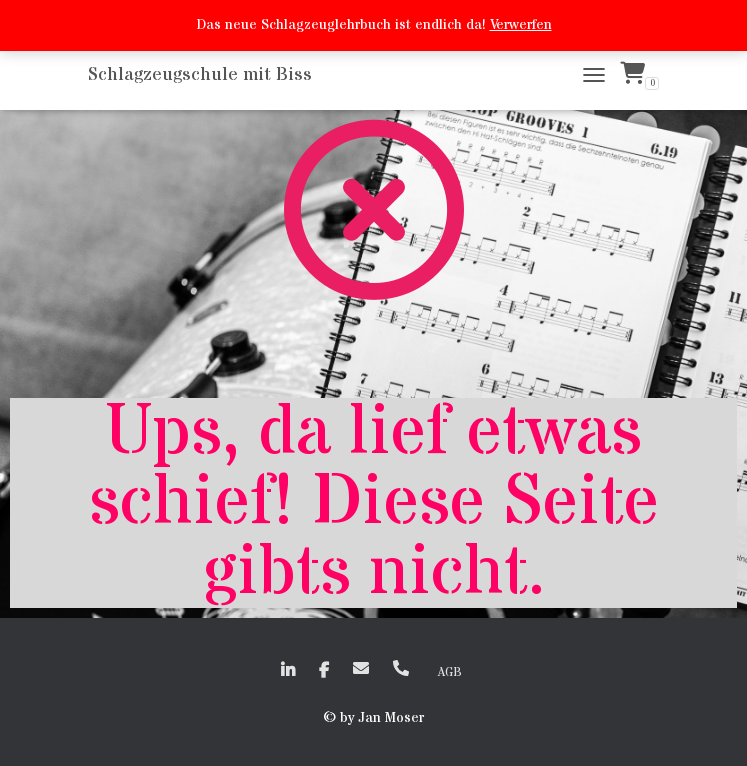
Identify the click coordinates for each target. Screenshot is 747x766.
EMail (361, 668)
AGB (450, 672)
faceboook (324, 671)
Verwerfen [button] (521, 25)
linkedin (288, 671)
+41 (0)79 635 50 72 (401, 668)
